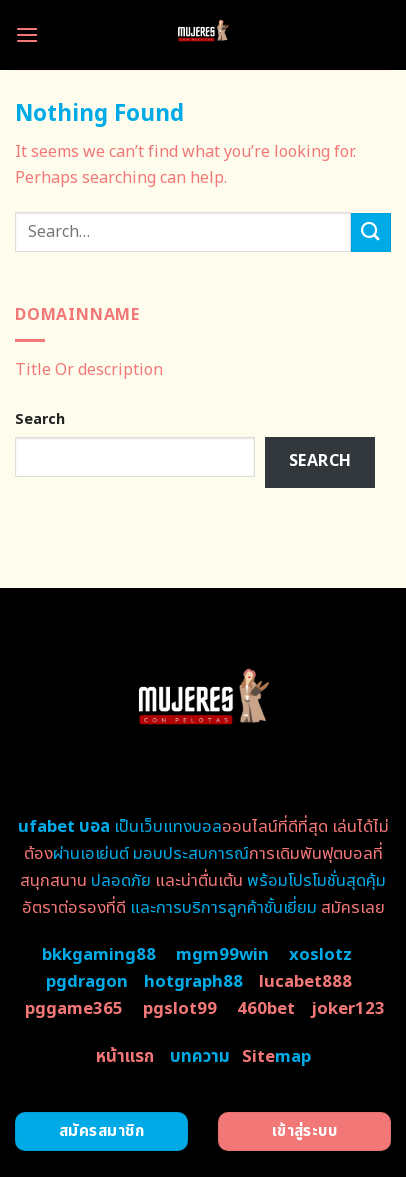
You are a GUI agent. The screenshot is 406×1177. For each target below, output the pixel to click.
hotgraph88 (193, 982)
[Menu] (27, 34)
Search (40, 419)
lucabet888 (305, 982)
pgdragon (87, 982)
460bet (266, 1009)
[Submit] (371, 232)
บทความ (200, 1057)
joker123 (348, 1009)
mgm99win (222, 955)
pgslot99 (180, 1009)
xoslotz (320, 955)
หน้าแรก (125, 1057)
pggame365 (74, 1009)
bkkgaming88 (99, 955)
